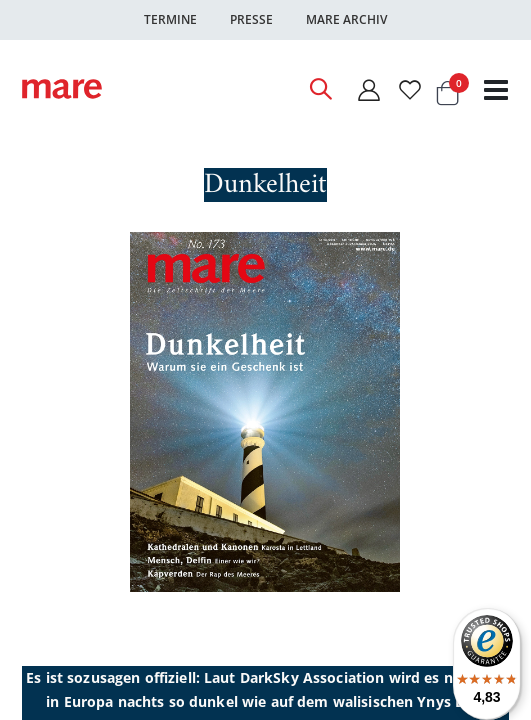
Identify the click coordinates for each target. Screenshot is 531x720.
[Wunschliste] (410, 89)
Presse (251, 19)
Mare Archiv (346, 19)
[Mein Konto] (368, 89)
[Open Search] (320, 89)
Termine (170, 19)
